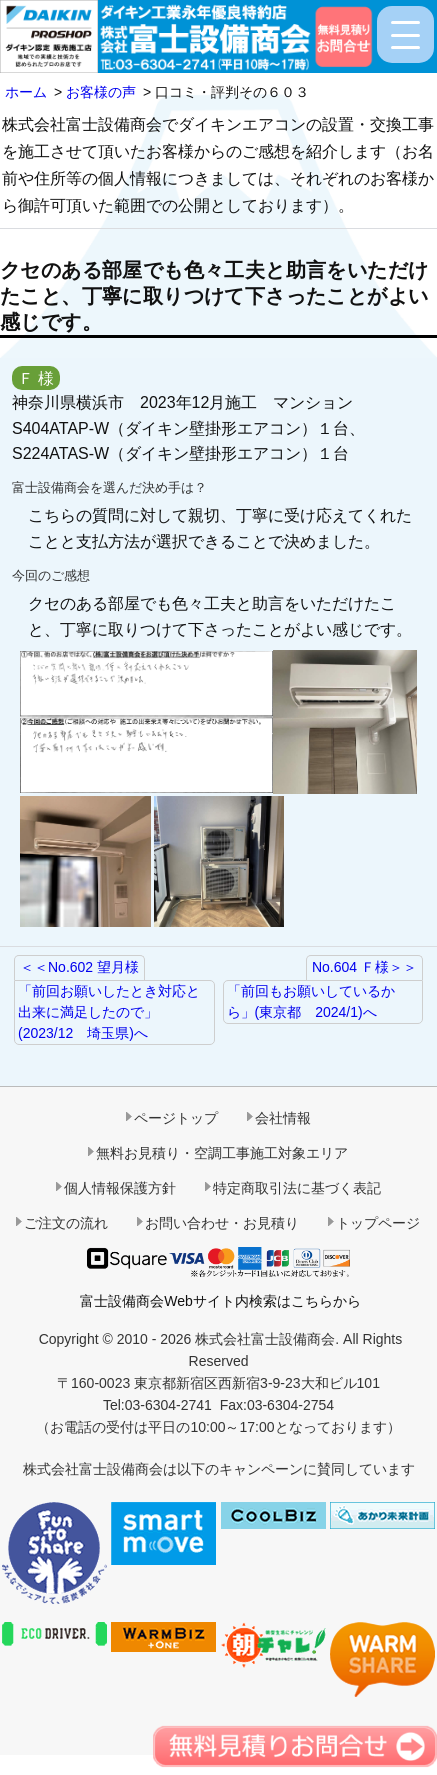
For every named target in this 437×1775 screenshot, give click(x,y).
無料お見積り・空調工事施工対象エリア (222, 1153)
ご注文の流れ (66, 1223)
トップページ (378, 1223)
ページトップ (176, 1118)
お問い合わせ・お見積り (222, 1223)
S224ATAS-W (60, 453)
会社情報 (283, 1118)
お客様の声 (101, 92)
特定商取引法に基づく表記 (297, 1188)
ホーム (26, 92)
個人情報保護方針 (120, 1188)
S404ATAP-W (60, 428)
